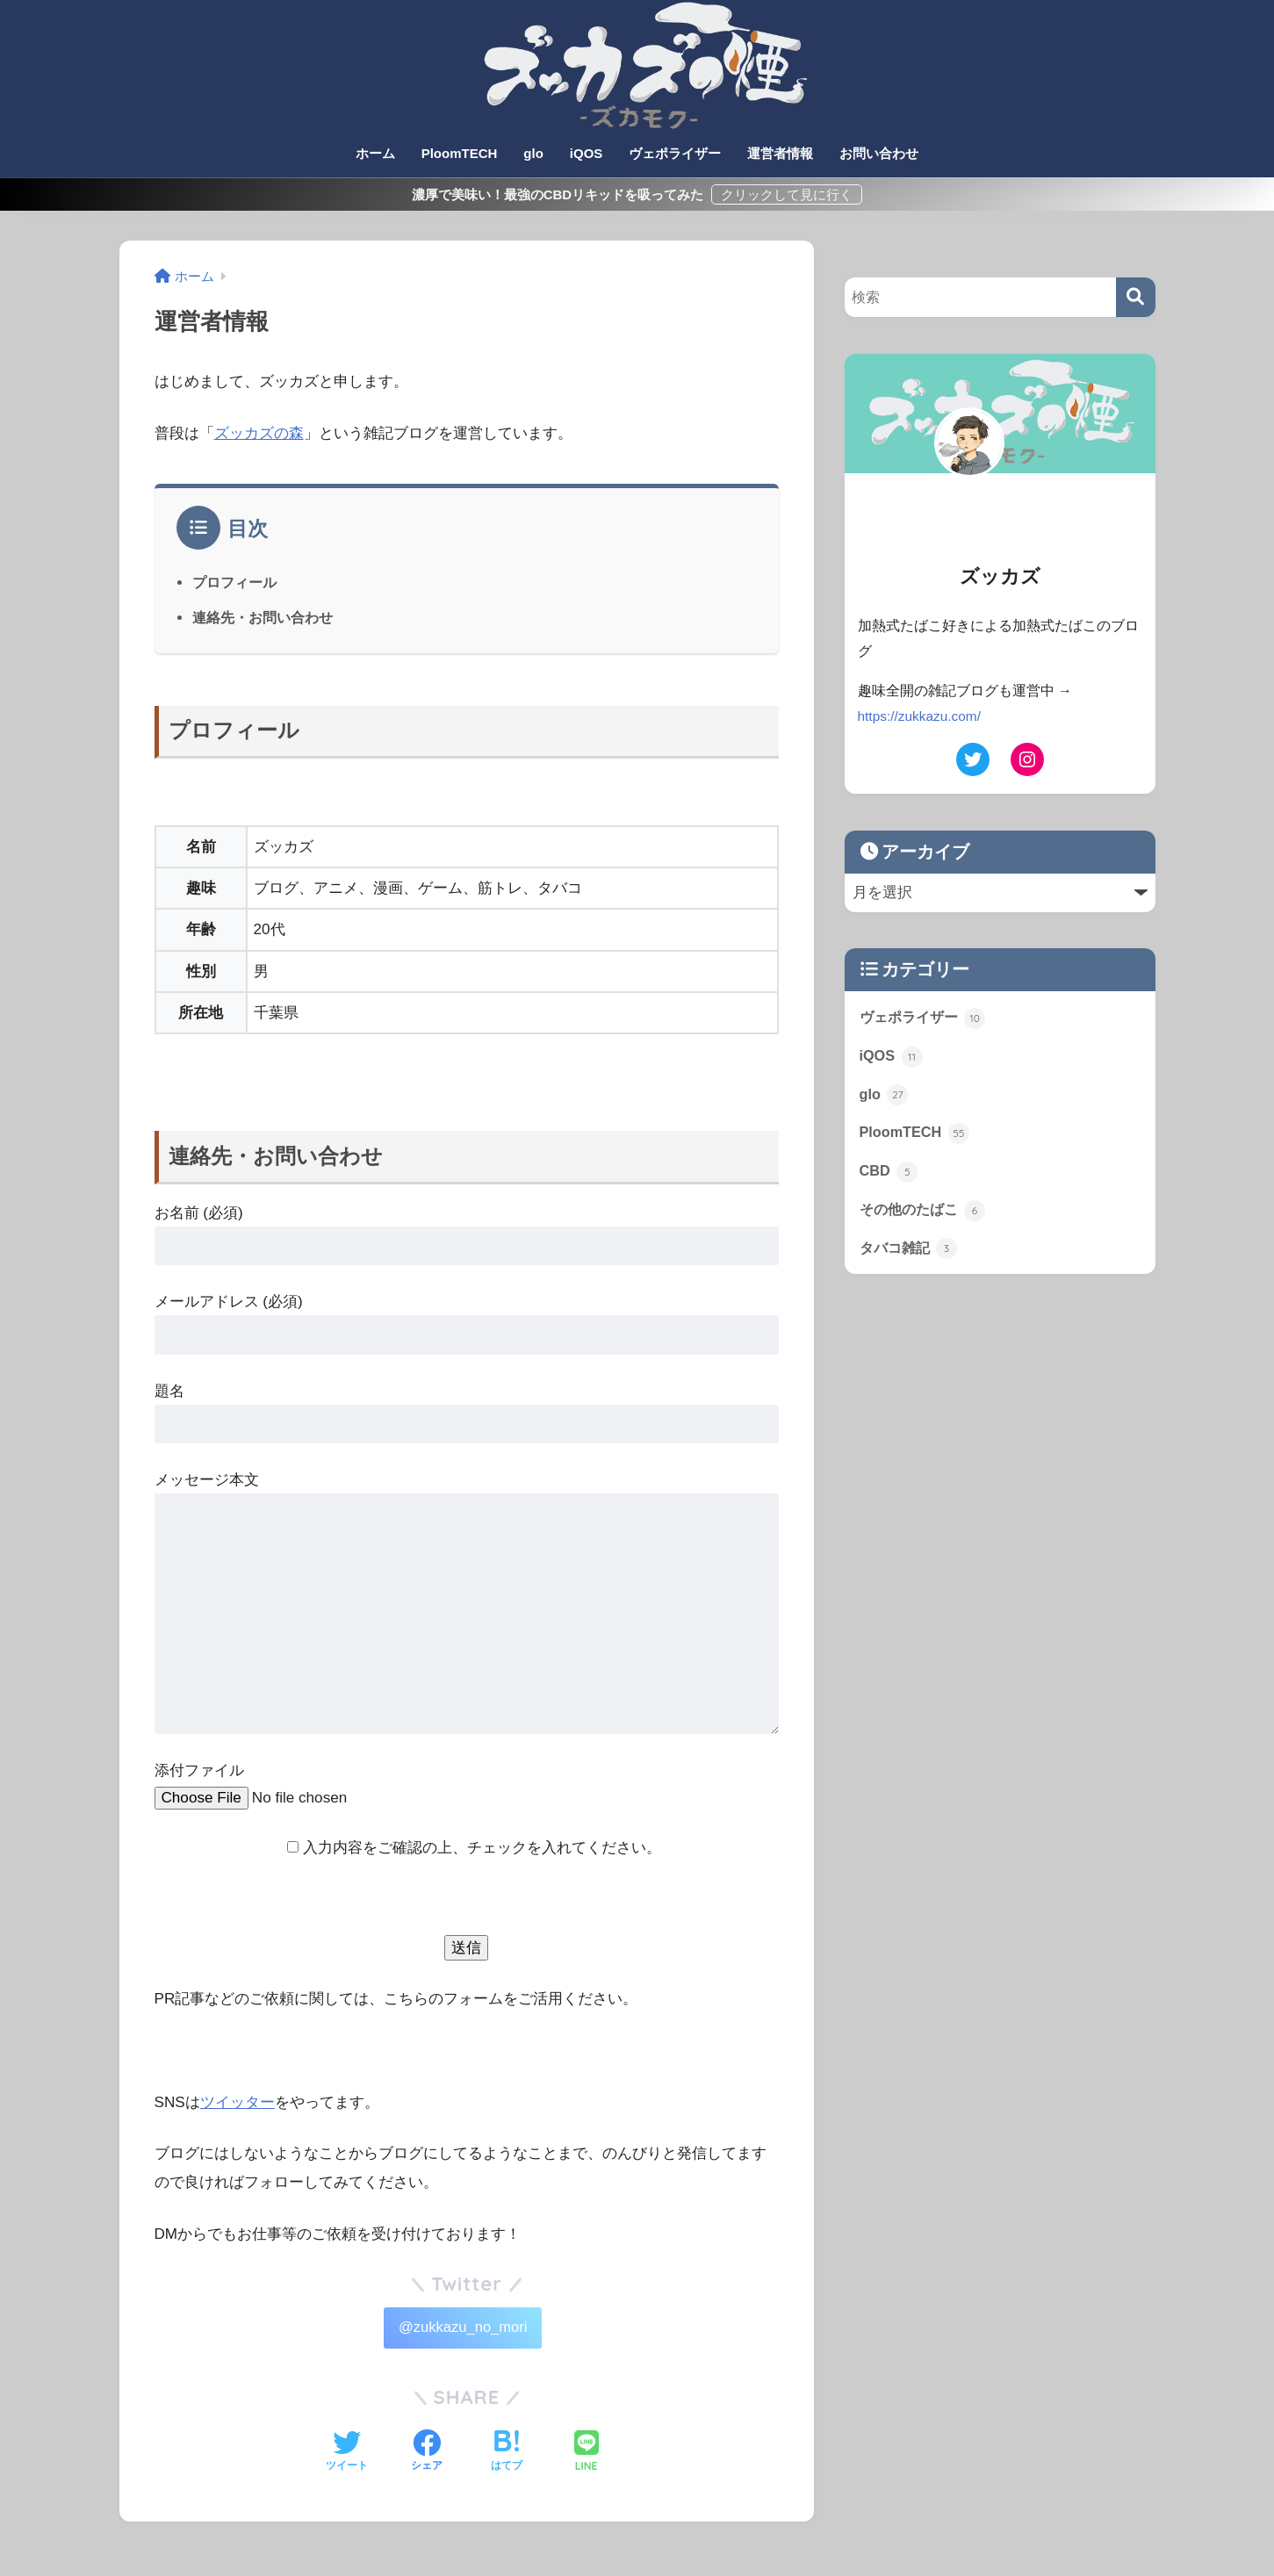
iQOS (586, 153)
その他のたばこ (926, 1214)
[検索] (1135, 297)
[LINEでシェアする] (586, 2454)
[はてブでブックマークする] (506, 2455)
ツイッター (237, 2102)
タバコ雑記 (911, 1253)
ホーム (375, 153)
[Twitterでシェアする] (347, 2455)
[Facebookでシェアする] (427, 2455)
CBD (889, 1175)
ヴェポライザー (675, 153)
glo (533, 153)
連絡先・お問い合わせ (262, 617)
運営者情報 (780, 153)
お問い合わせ (878, 153)
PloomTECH (459, 153)
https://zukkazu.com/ (921, 716)
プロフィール (234, 582)
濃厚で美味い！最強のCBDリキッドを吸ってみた (560, 194)
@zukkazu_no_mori (462, 2329)
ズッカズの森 (259, 433)
